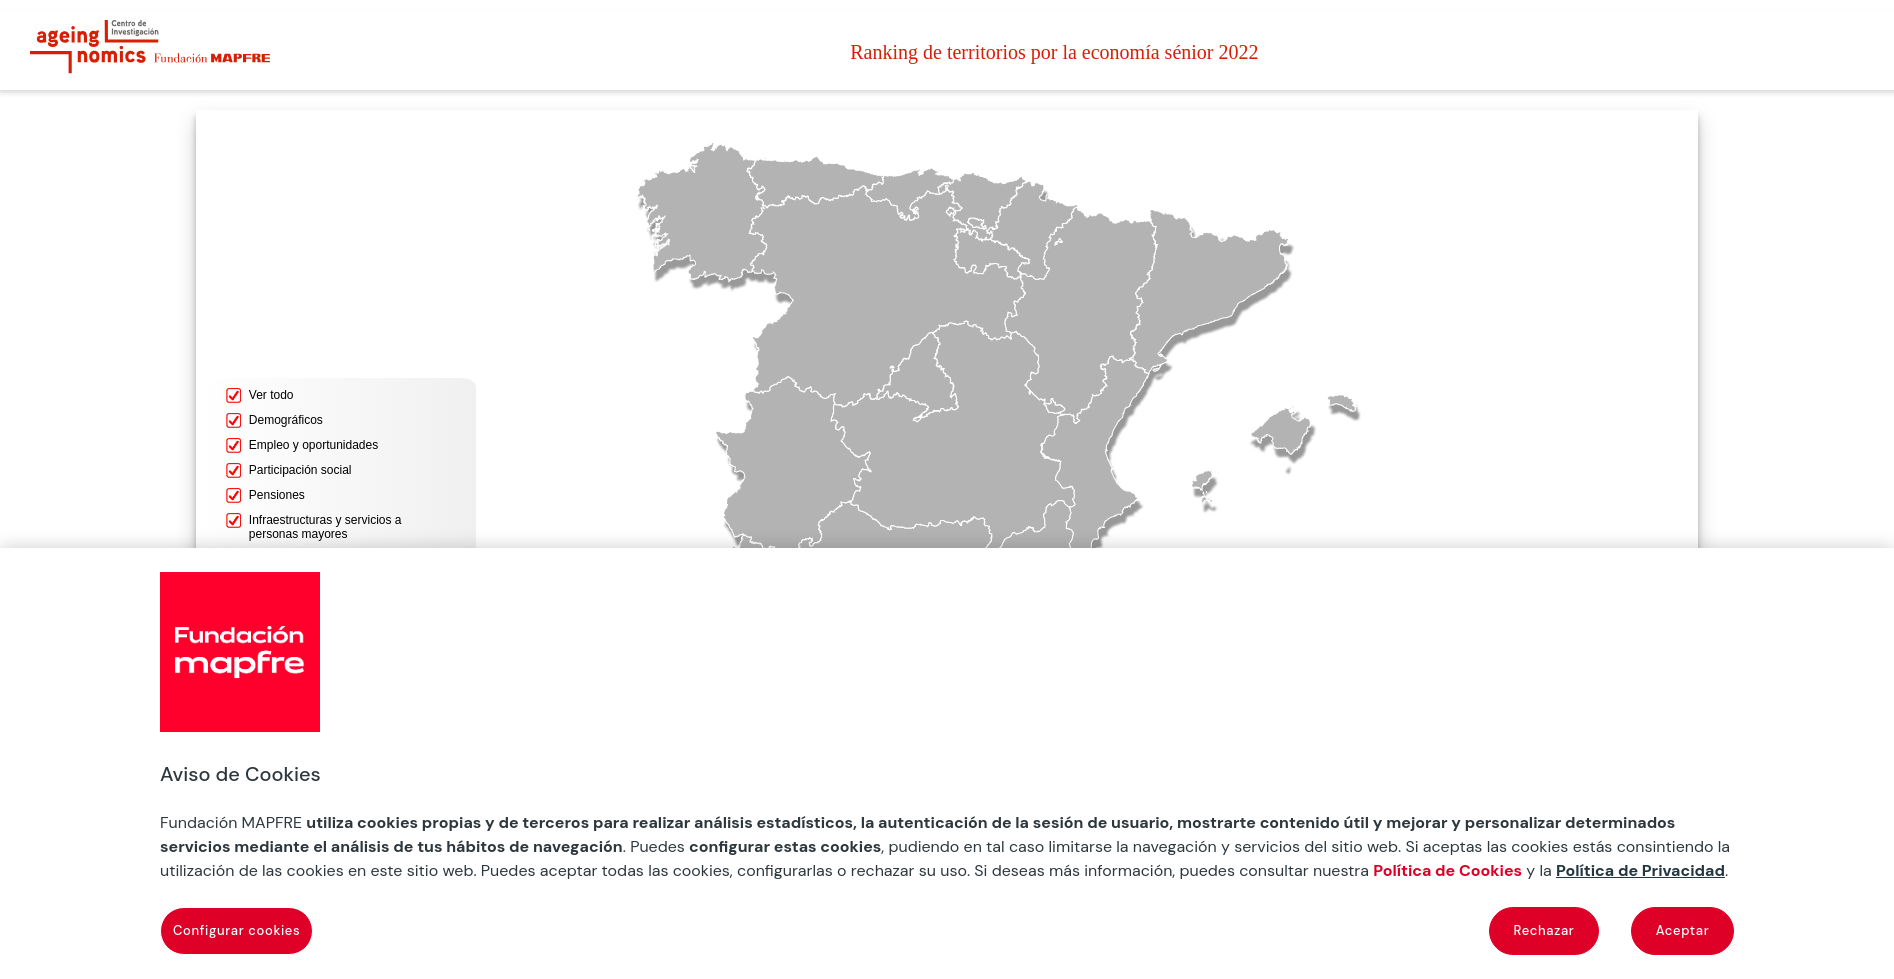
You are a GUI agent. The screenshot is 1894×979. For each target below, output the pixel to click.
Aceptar (1683, 930)
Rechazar (1544, 930)
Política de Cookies (1447, 870)
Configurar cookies (236, 930)
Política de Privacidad (1640, 870)
